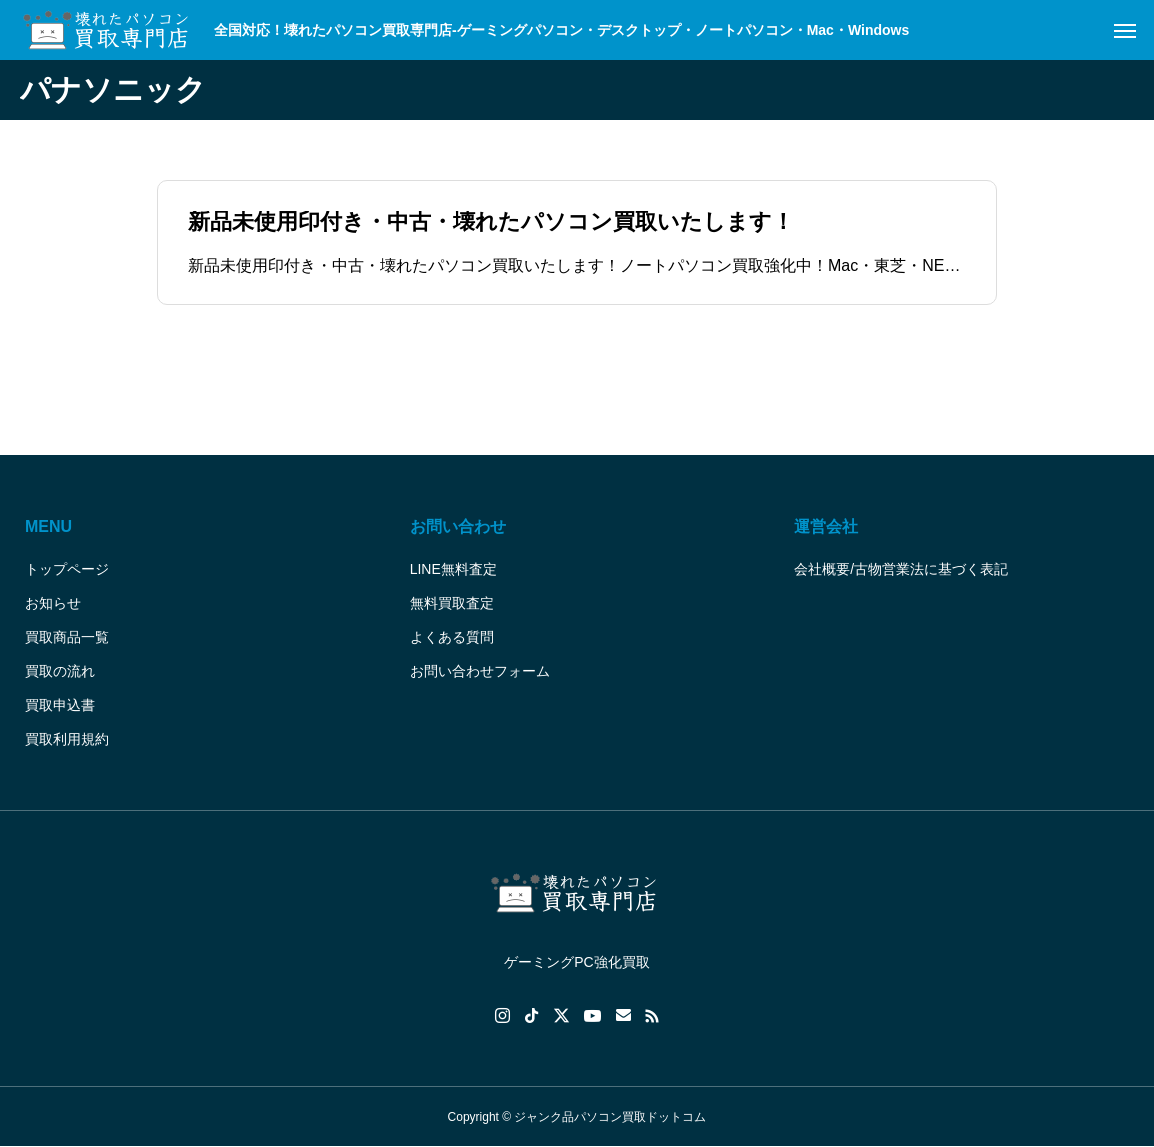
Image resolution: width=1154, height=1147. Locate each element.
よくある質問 (452, 637)
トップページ (67, 569)
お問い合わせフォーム (480, 671)
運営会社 (826, 526)
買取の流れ (60, 671)
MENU (48, 526)
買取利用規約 (67, 739)
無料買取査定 (452, 603)
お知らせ (53, 603)
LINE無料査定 (453, 569)
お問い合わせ (458, 526)
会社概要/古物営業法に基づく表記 (901, 569)
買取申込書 (60, 705)
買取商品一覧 (67, 637)
